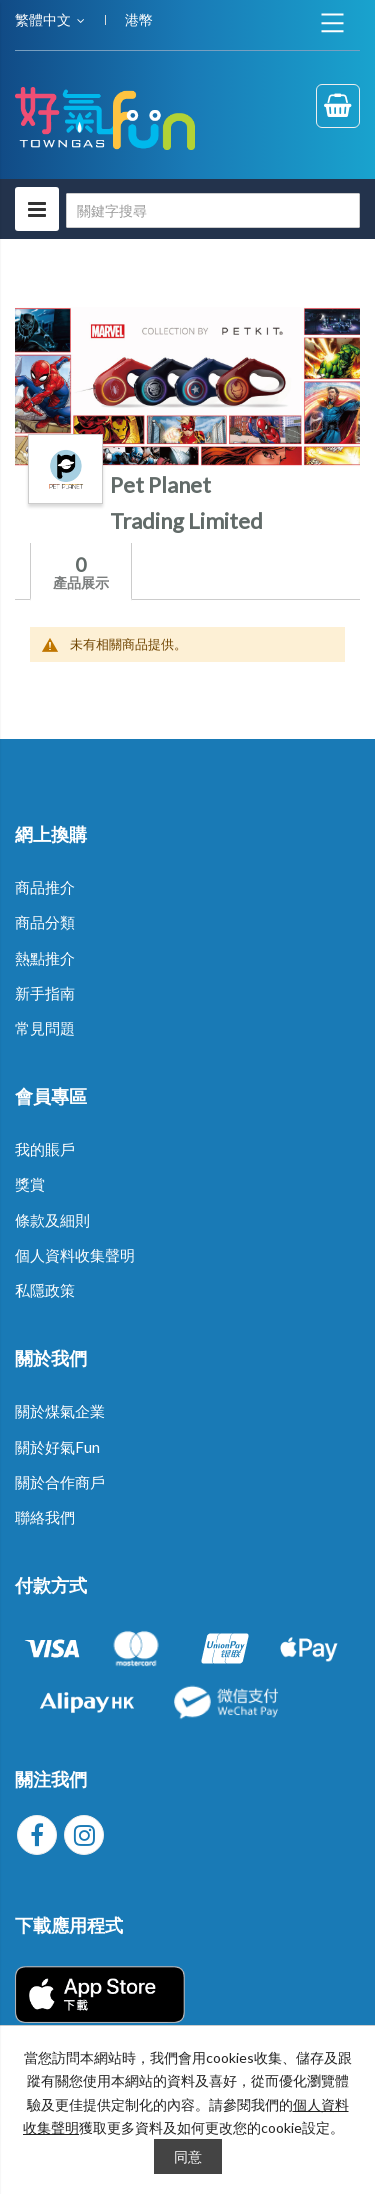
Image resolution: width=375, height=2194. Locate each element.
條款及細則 (52, 1220)
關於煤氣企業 (60, 1411)
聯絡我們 (45, 1517)
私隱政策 (45, 1290)
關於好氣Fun (57, 1447)
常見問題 (45, 1028)
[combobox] (213, 210)
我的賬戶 (45, 1149)
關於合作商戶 (60, 1482)
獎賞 (30, 1184)
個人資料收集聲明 (75, 1255)
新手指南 (45, 993)
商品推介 (45, 887)
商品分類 (45, 922)
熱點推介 (45, 958)
